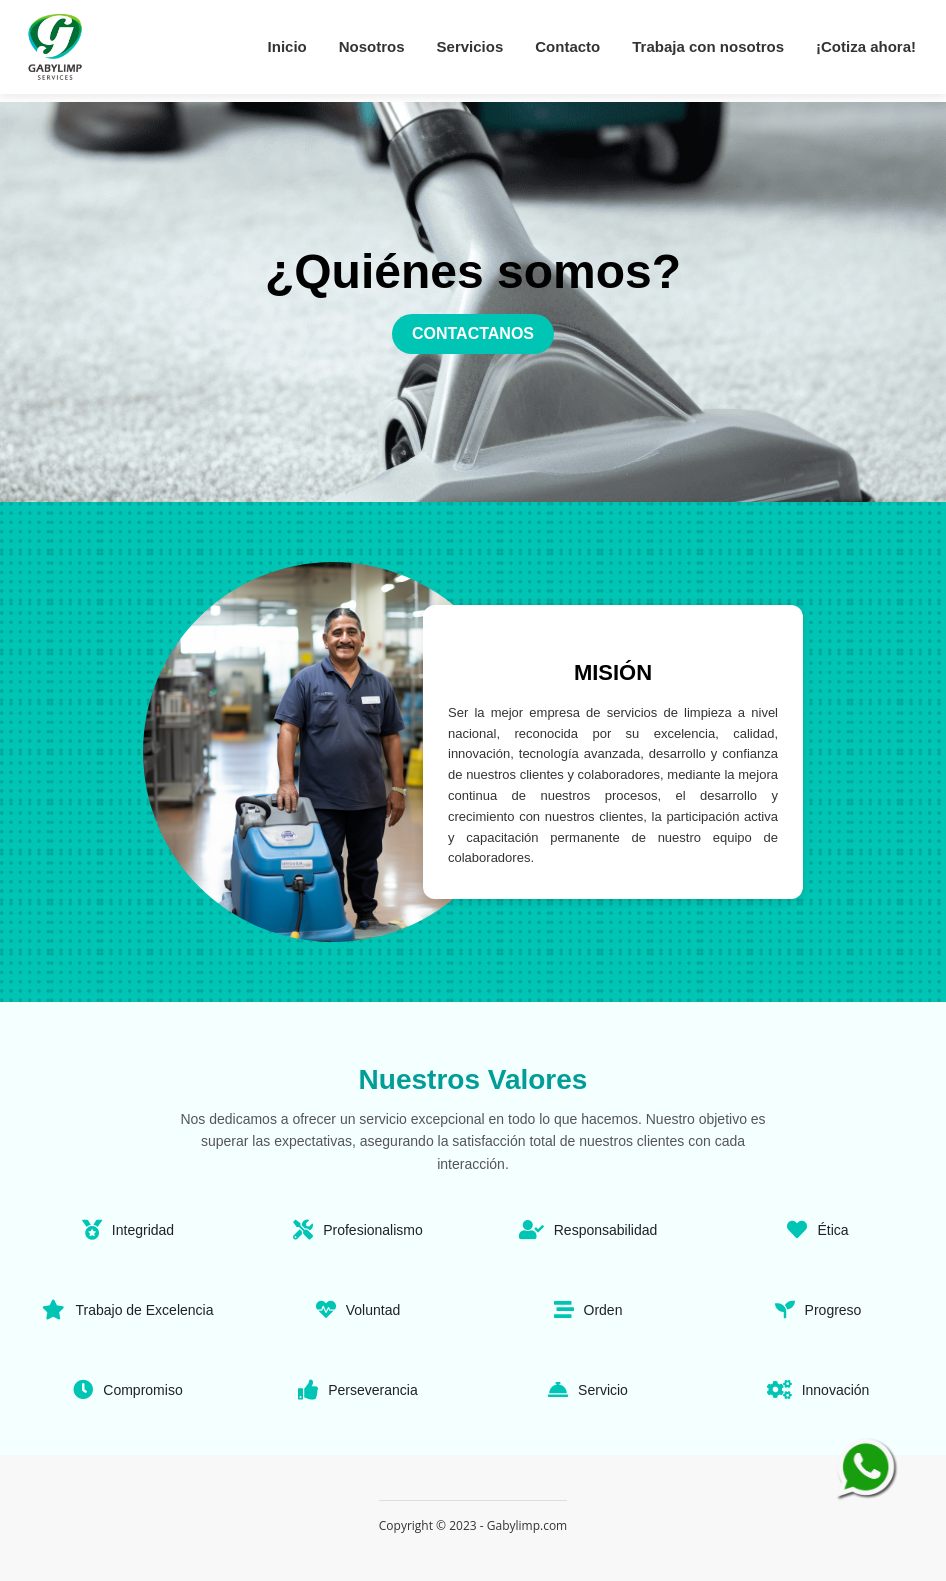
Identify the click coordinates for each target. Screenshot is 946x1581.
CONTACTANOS (473, 333)
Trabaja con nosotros (708, 46)
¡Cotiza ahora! (866, 46)
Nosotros (372, 46)
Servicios (470, 46)
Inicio (287, 46)
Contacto (567, 46)
